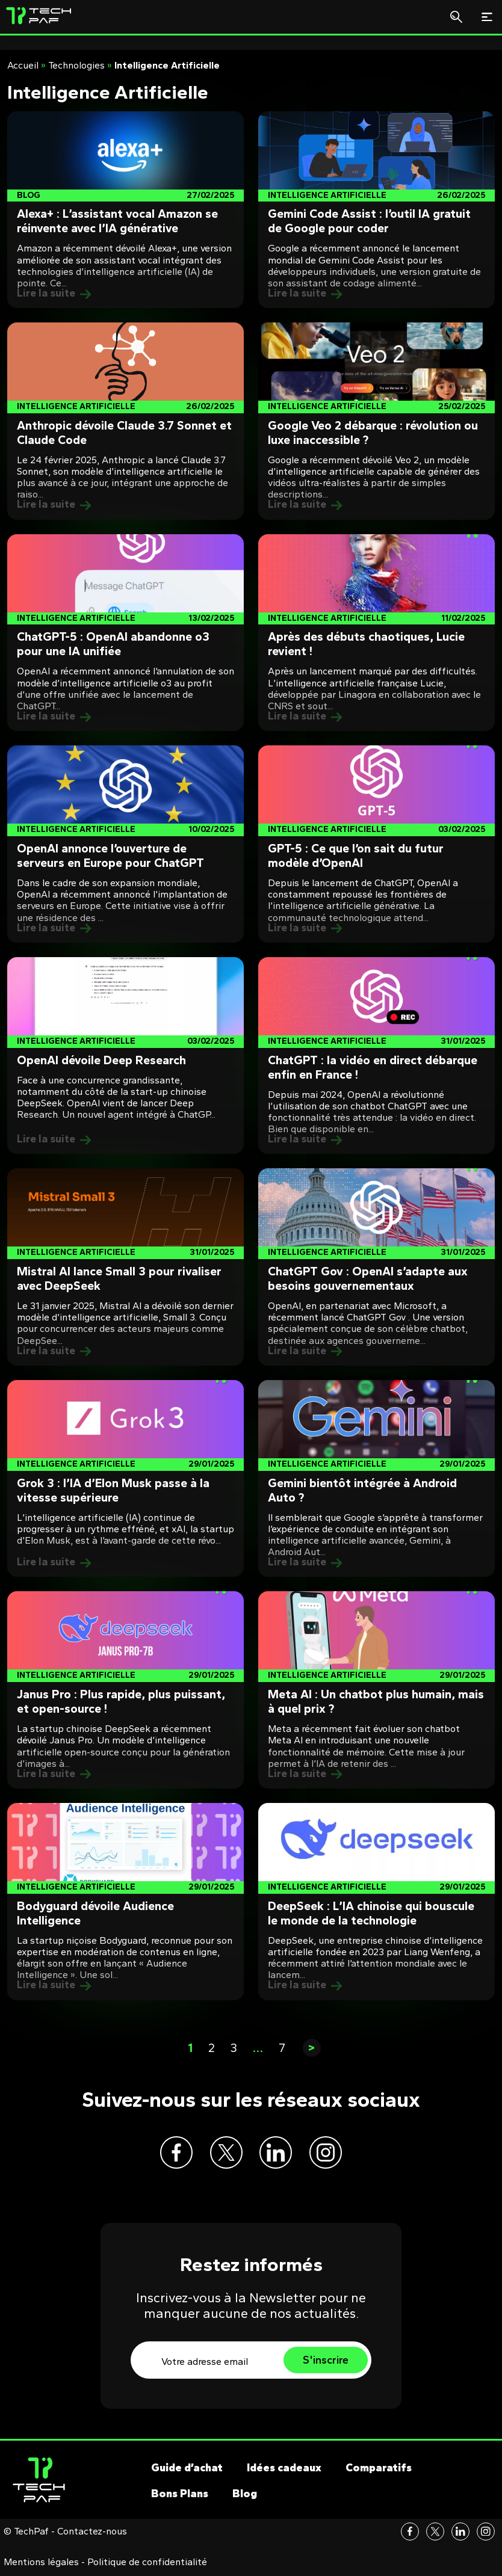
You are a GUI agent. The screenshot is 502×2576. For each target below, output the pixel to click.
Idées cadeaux (284, 2470)
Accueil (23, 65)
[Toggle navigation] (487, 17)
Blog (244, 2496)
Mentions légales (41, 2565)
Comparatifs (379, 2470)
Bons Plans (179, 2496)
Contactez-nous (92, 2534)
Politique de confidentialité (147, 2565)
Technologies (76, 65)
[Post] (125, 210)
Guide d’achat (187, 2470)
